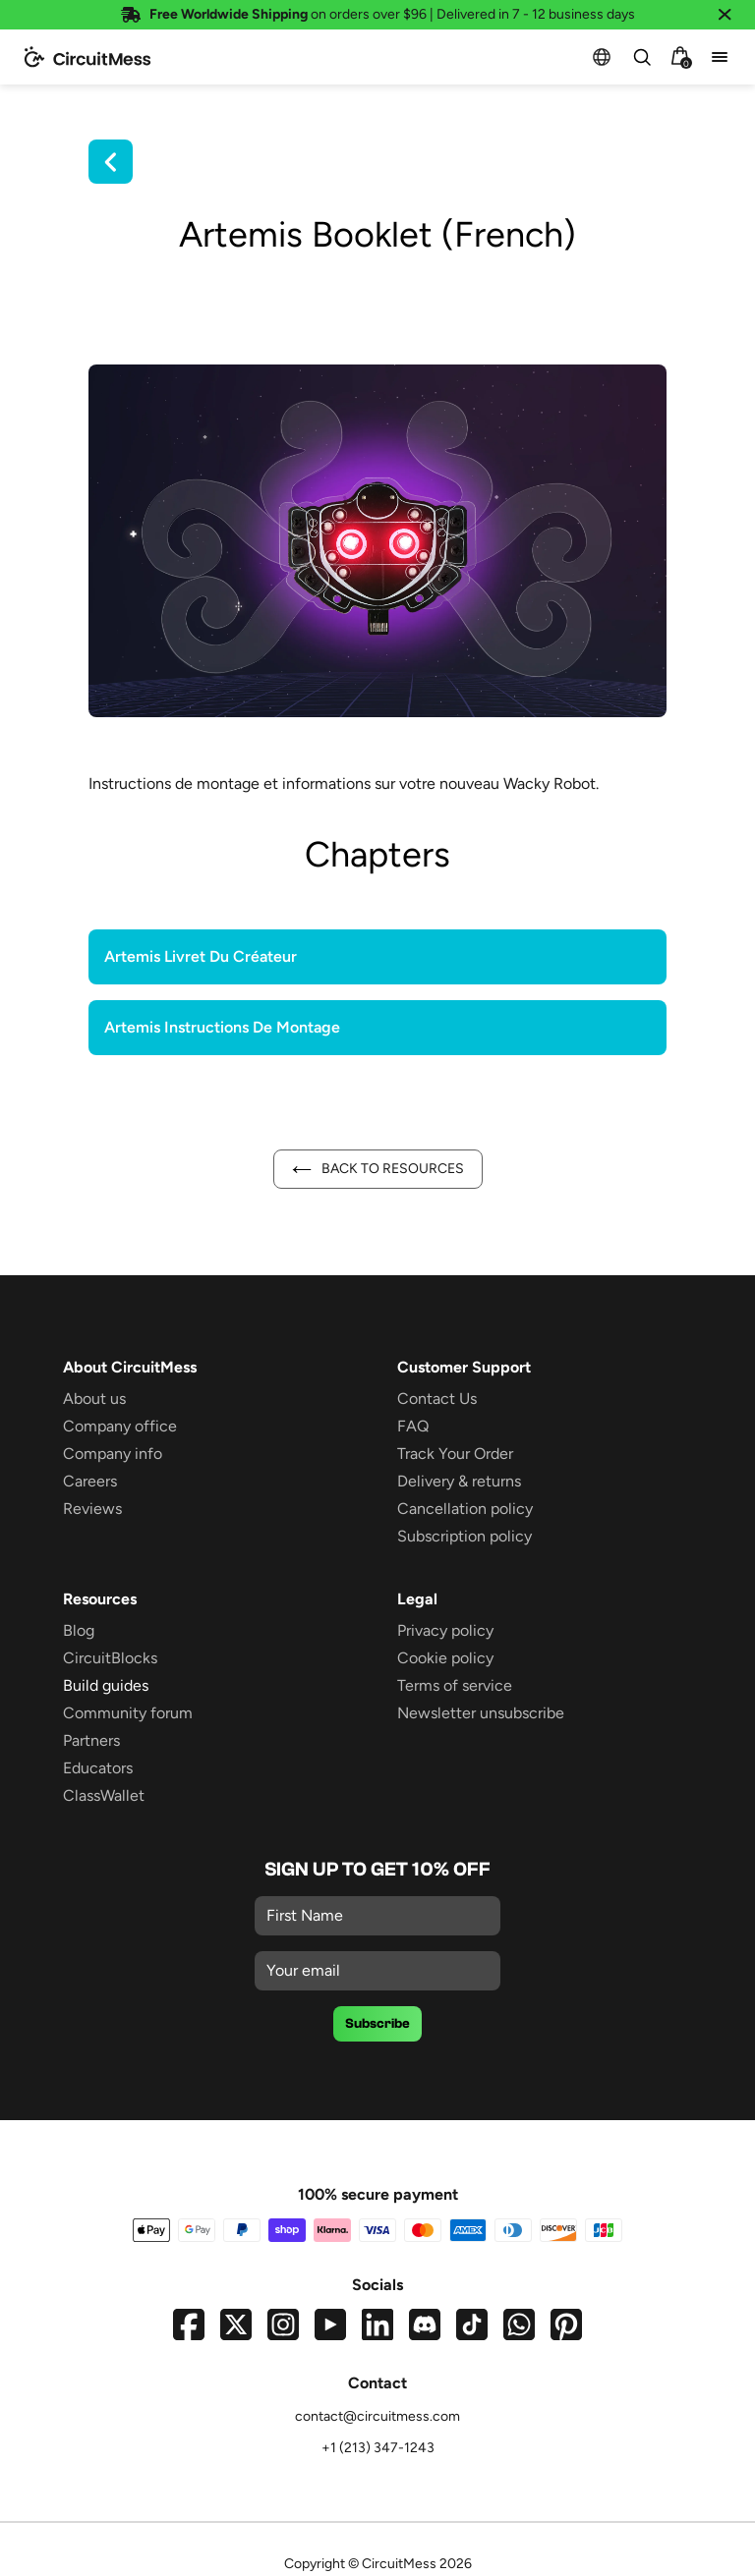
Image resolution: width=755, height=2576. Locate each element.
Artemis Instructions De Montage (222, 1027)
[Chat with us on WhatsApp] (519, 2324)
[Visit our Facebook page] (188, 2324)
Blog (78, 1630)
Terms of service (454, 1685)
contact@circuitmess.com (377, 2416)
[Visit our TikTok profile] (472, 2324)
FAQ (413, 1426)
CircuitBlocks (110, 1658)
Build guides (105, 1685)
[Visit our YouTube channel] (330, 2324)
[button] (601, 57)
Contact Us (437, 1398)
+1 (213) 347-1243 (378, 2447)
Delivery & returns (459, 1481)
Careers (90, 1481)
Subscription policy (464, 1536)
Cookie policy (445, 1658)
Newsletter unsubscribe (480, 1713)
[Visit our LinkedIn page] (377, 2324)
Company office (120, 1426)
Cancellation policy (465, 1508)
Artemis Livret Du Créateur (200, 956)
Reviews (92, 1508)
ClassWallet (104, 1795)
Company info (112, 1453)
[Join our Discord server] (424, 2324)
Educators (98, 1768)
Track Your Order (455, 1453)
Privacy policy (445, 1630)
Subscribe (377, 2024)
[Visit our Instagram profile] (283, 2324)
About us (94, 1398)
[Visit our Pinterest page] (566, 2324)
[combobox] (641, 57)
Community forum (128, 1713)
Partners (91, 1740)
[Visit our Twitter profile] (236, 2324)
